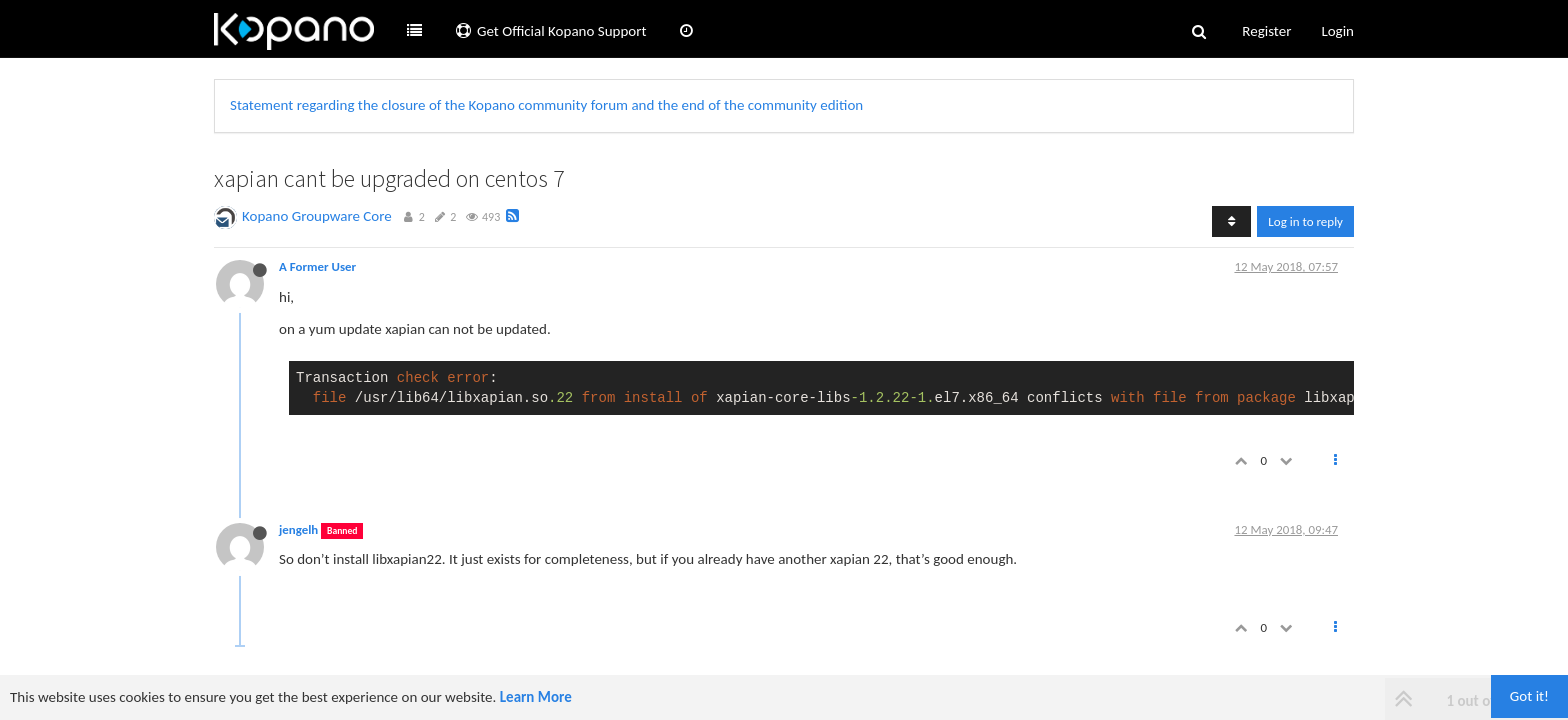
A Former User (317, 266)
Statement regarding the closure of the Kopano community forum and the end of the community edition (546, 105)
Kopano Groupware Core (317, 216)
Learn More (536, 697)
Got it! (1529, 696)
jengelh (298, 529)
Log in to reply (1305, 221)
